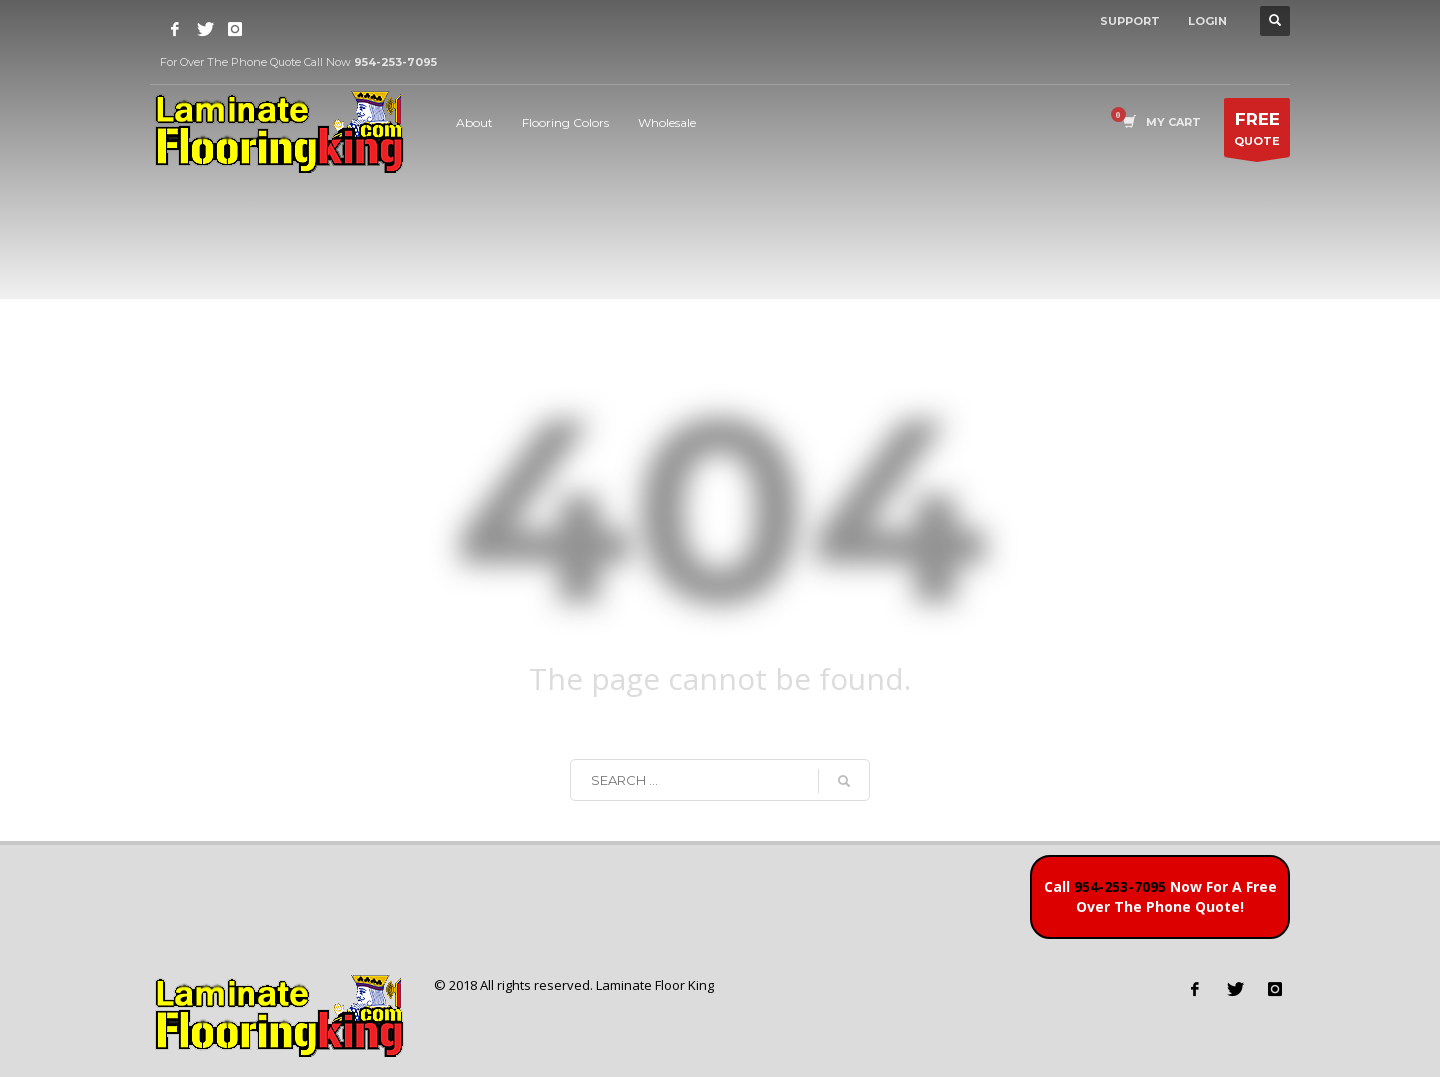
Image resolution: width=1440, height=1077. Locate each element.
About (474, 122)
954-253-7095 (1120, 886)
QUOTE (1257, 132)
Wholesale (667, 122)
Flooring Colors (565, 122)
